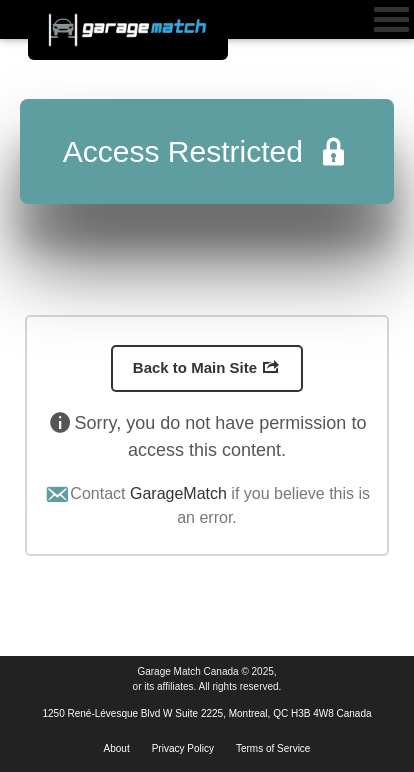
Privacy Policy (183, 748)
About (117, 748)
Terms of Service (273, 748)
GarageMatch (178, 493)
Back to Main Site (207, 367)
